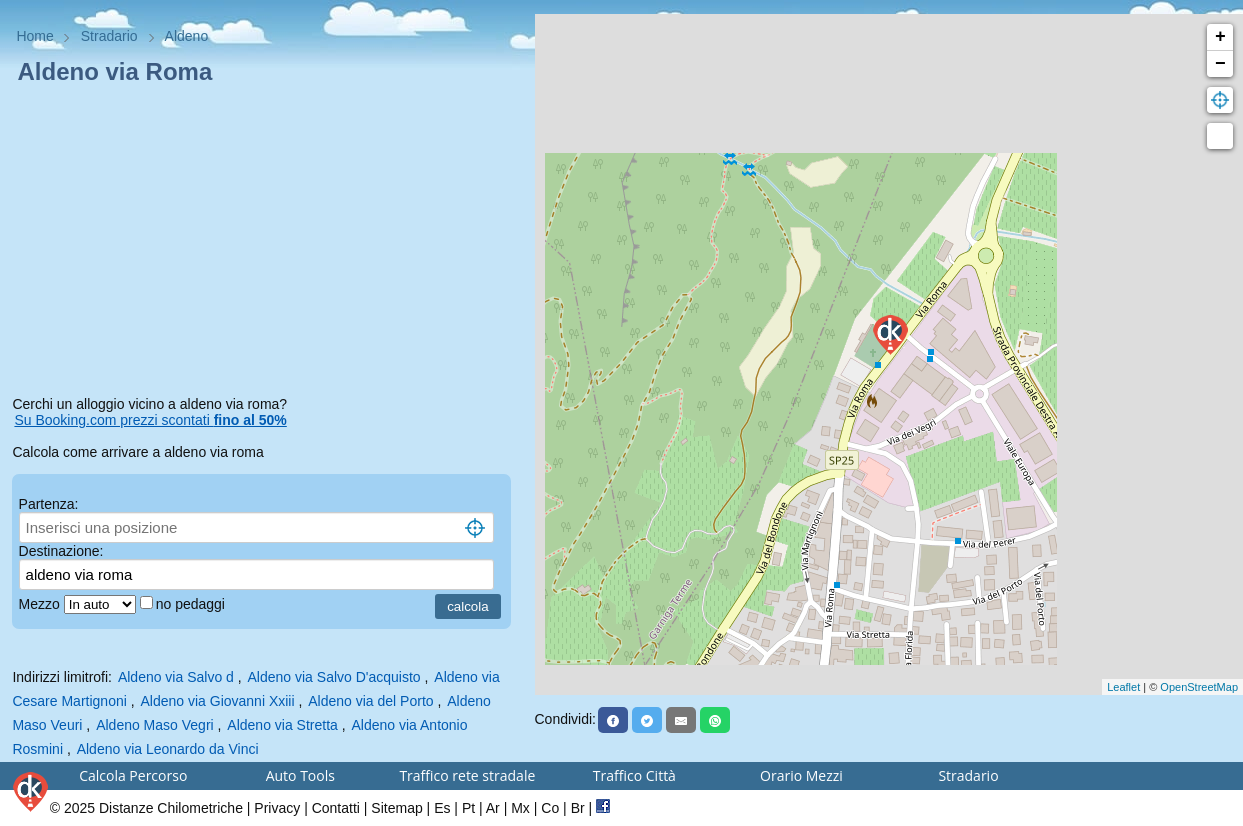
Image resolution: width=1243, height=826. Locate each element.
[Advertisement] (267, 244)
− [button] (1220, 64)
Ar (493, 808)
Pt (468, 808)
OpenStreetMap (1199, 687)
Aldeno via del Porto (370, 701)
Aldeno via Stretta (282, 725)
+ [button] (1220, 37)
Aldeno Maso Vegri (155, 725)
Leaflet (1123, 687)
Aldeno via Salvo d (176, 677)
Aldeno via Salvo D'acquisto (334, 677)
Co (550, 808)
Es (442, 808)
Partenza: (49, 504)
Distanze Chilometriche (171, 808)
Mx (520, 808)
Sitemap (396, 808)
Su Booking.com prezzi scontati (150, 420)
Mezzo (41, 604)
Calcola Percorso (133, 775)
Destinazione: (61, 551)
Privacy (277, 808)
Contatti (336, 808)
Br (578, 808)
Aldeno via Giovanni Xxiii (217, 701)
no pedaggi (192, 604)
